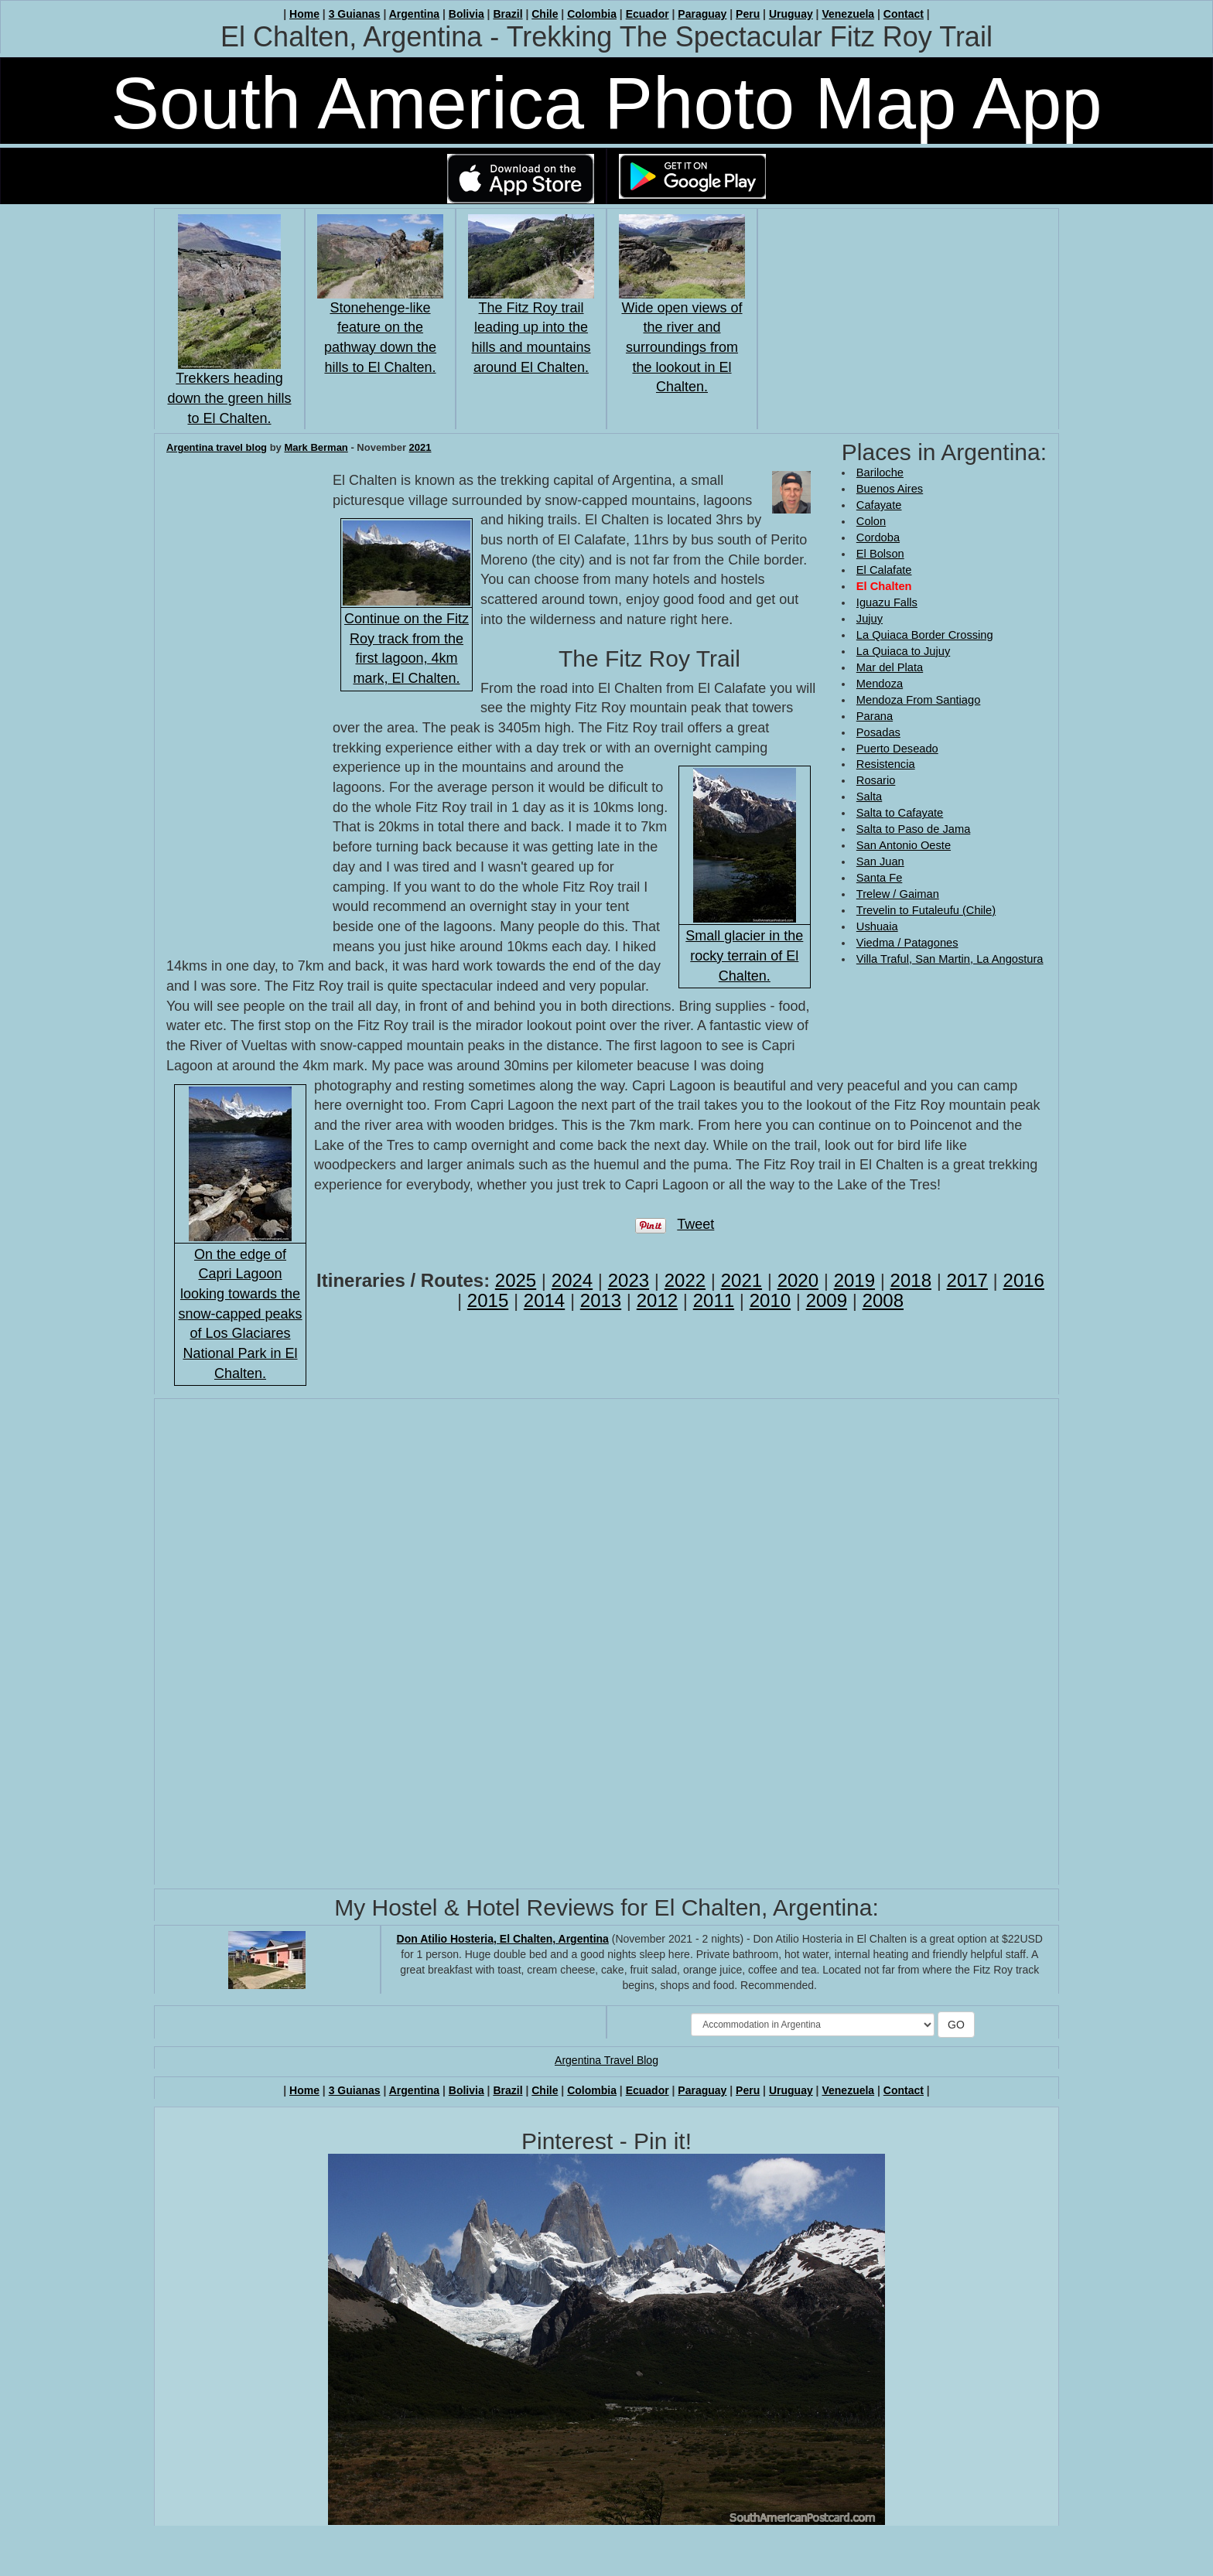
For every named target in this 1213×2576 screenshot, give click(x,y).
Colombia (592, 14)
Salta (869, 796)
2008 (883, 1300)
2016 (1023, 1280)
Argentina (414, 14)
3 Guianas (355, 14)
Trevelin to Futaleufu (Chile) (926, 910)
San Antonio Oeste (903, 845)
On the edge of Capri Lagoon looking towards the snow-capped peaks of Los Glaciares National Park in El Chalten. (240, 1314)
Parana (874, 716)
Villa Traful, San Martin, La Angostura (950, 959)
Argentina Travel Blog (606, 2060)
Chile (544, 14)
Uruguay (791, 14)
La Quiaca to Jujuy (903, 651)
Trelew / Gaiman (897, 894)
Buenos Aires (889, 489)
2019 (854, 1280)
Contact (903, 14)
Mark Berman (315, 447)
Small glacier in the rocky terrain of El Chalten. (744, 955)
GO (956, 2024)
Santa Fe (879, 878)
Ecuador (647, 14)
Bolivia (466, 14)
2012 (657, 1300)
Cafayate (879, 505)
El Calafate (884, 570)
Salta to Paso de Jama (913, 829)
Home (304, 14)
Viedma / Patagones (907, 943)
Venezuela (848, 14)
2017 (967, 1280)
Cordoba (878, 537)
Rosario (876, 780)
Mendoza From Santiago (918, 700)
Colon (871, 521)
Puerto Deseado (897, 748)
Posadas (878, 732)
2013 (600, 1300)
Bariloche (880, 472)
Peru (748, 14)
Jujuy (869, 618)
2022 (685, 1280)
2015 (487, 1300)
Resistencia (885, 764)
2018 (910, 1280)
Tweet (695, 1224)
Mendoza (879, 683)
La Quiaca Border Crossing (924, 635)
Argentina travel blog (216, 447)
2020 (797, 1280)
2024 (572, 1280)
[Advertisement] (903, 1018)
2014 (544, 1300)
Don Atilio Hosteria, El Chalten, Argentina (503, 1939)
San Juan (880, 861)
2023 (628, 1280)
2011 (713, 1300)
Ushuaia (877, 926)
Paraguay (702, 14)
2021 (420, 447)
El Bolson (880, 554)
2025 (515, 1280)
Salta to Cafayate (899, 813)
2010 (770, 1300)
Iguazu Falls (886, 602)
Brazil (507, 14)
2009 (826, 1300)
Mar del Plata (889, 667)
